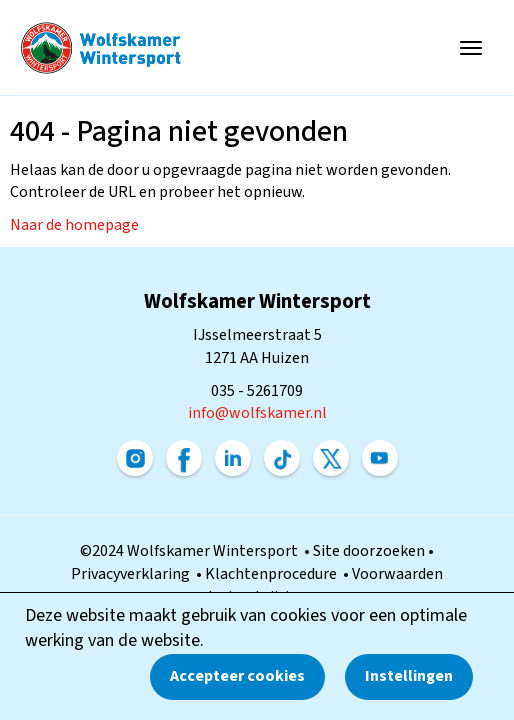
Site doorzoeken (370, 551)
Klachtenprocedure (274, 574)
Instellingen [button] (409, 676)
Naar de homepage (74, 225)
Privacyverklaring (133, 574)
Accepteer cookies (237, 676)
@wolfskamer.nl (257, 413)
